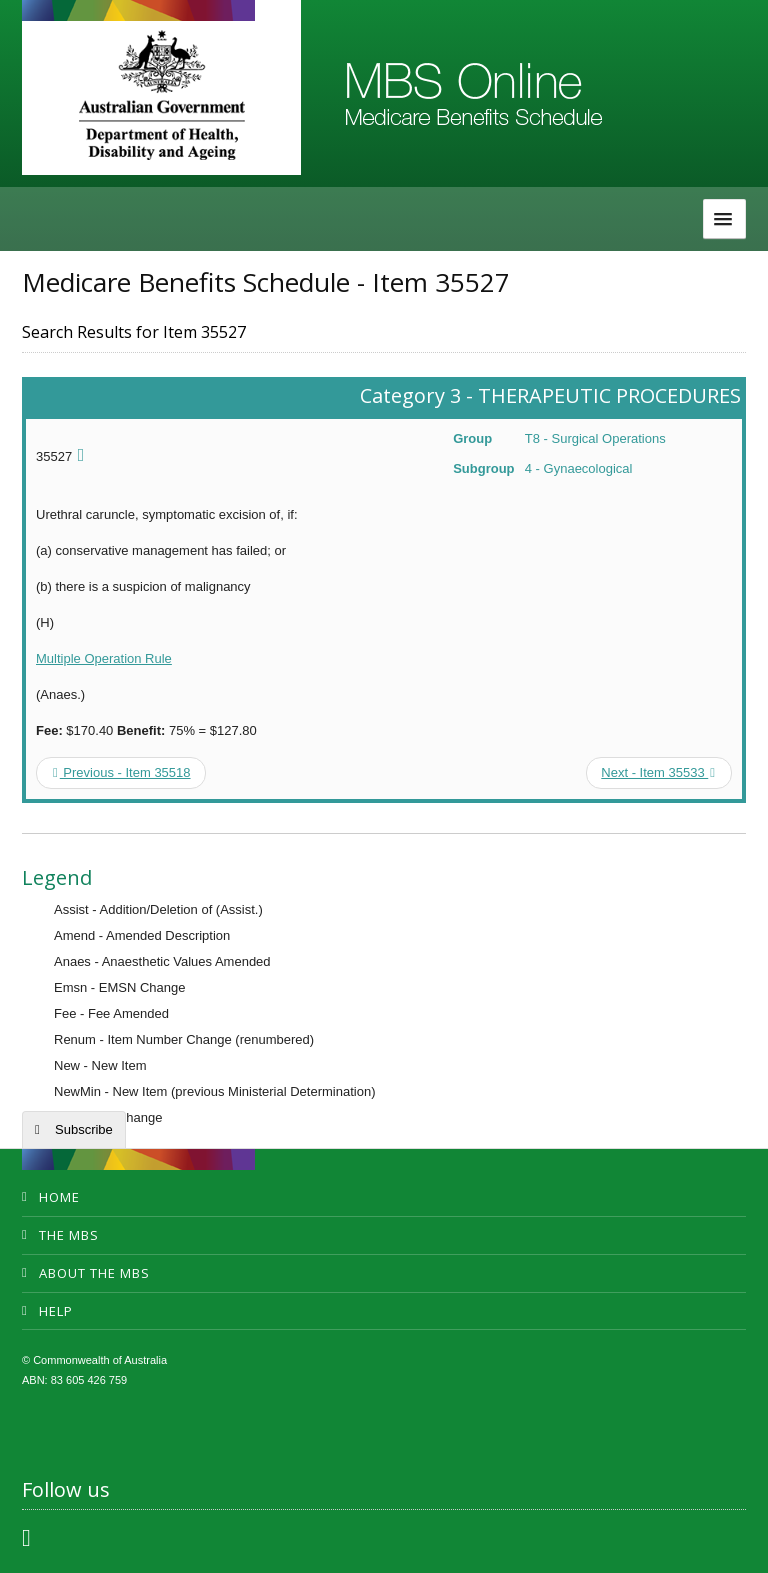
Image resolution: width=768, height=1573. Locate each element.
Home (59, 1197)
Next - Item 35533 (658, 772)
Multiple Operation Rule (104, 658)
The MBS (69, 1235)
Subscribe (84, 1129)
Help (56, 1311)
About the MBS (94, 1273)
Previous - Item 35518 (122, 772)
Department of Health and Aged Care (161, 95)
